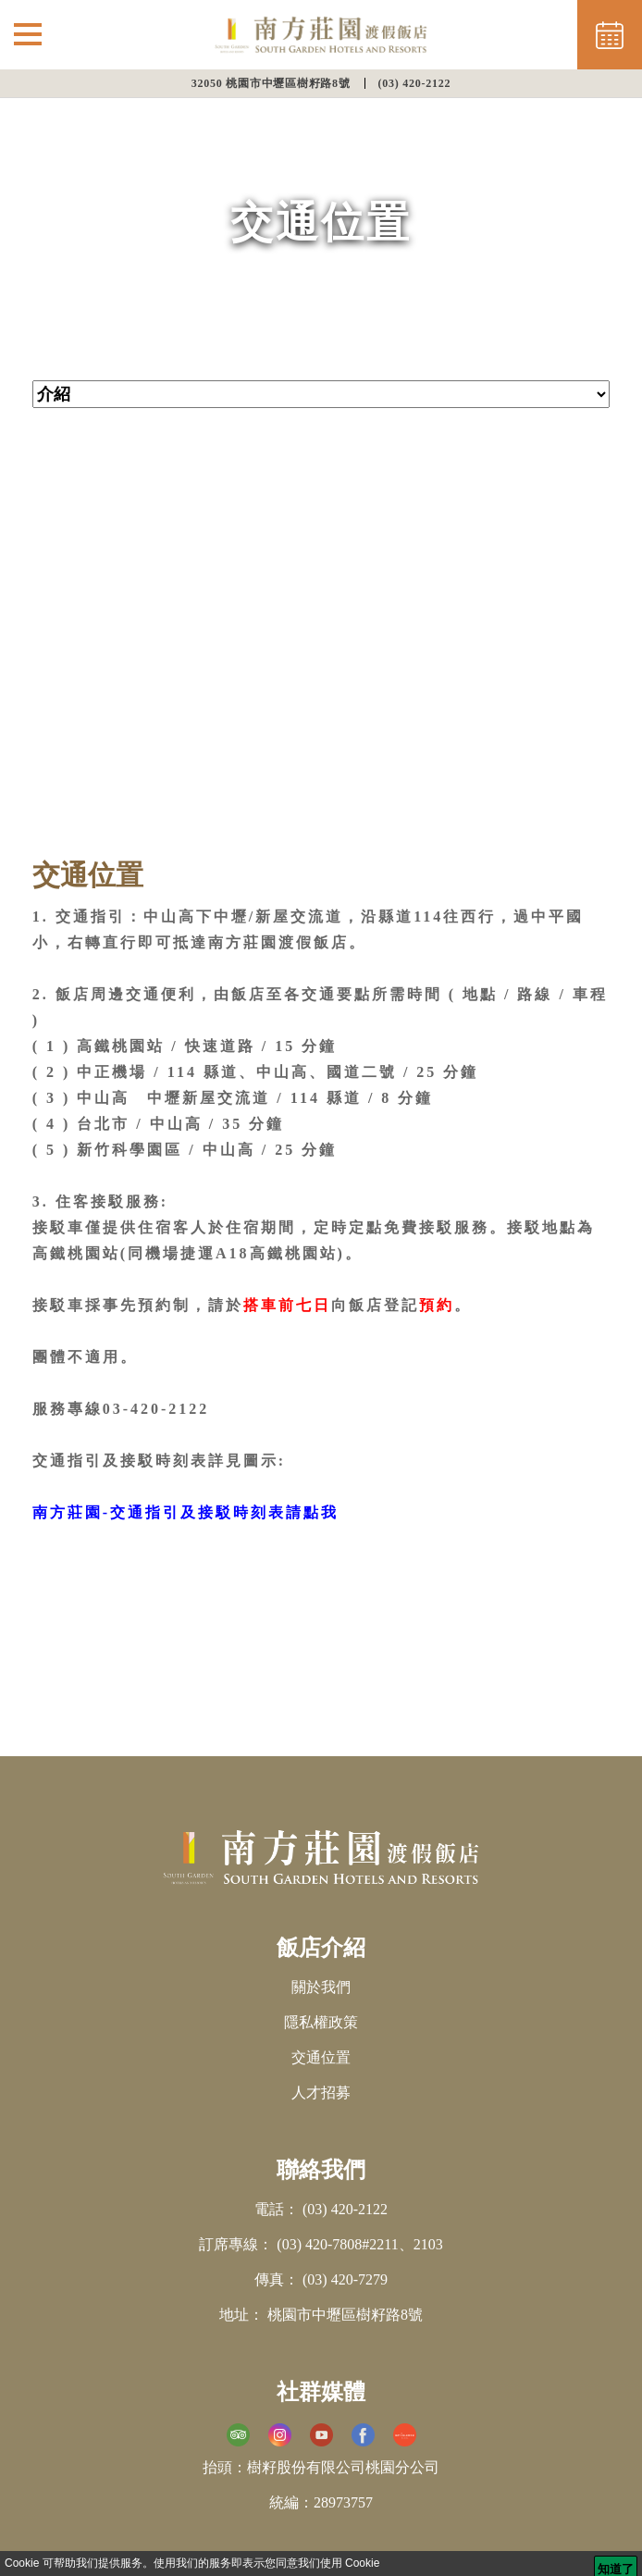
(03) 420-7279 (345, 2279)
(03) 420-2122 (414, 83)
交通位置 (321, 2057)
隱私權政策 (321, 2022)
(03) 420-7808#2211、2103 (359, 2244)
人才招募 (321, 2092)
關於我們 (321, 1987)
